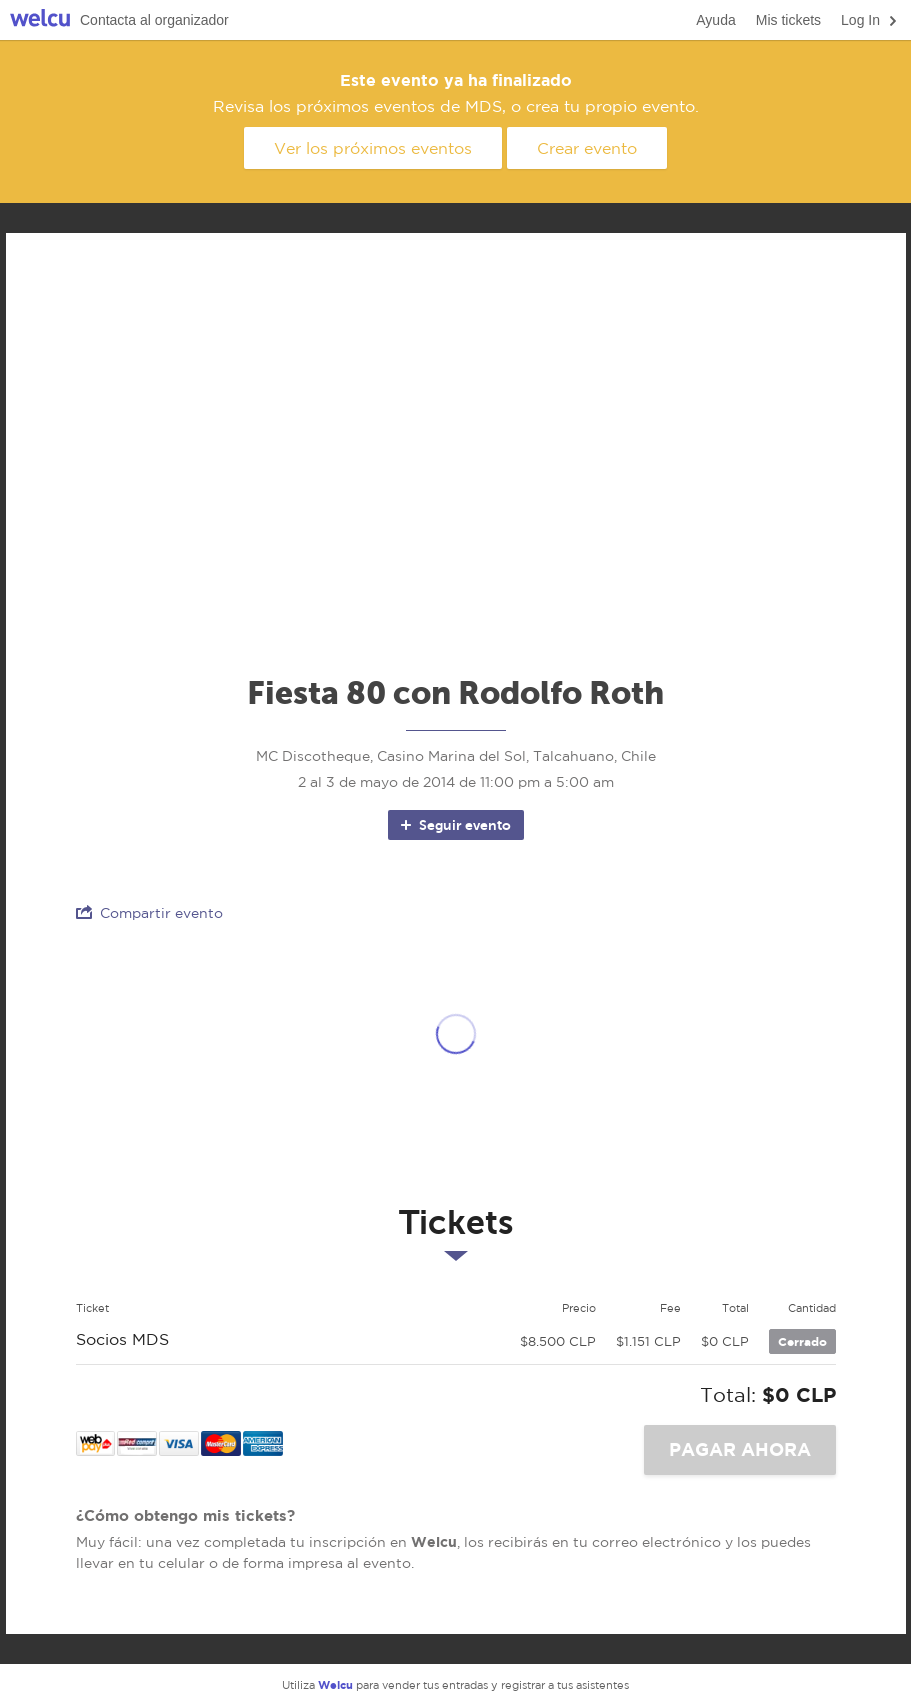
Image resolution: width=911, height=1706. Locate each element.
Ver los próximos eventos (373, 148)
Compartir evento (149, 912)
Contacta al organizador (154, 20)
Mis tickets (788, 20)
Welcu (40, 20)
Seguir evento (454, 825)
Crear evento (587, 148)
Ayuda (715, 20)
